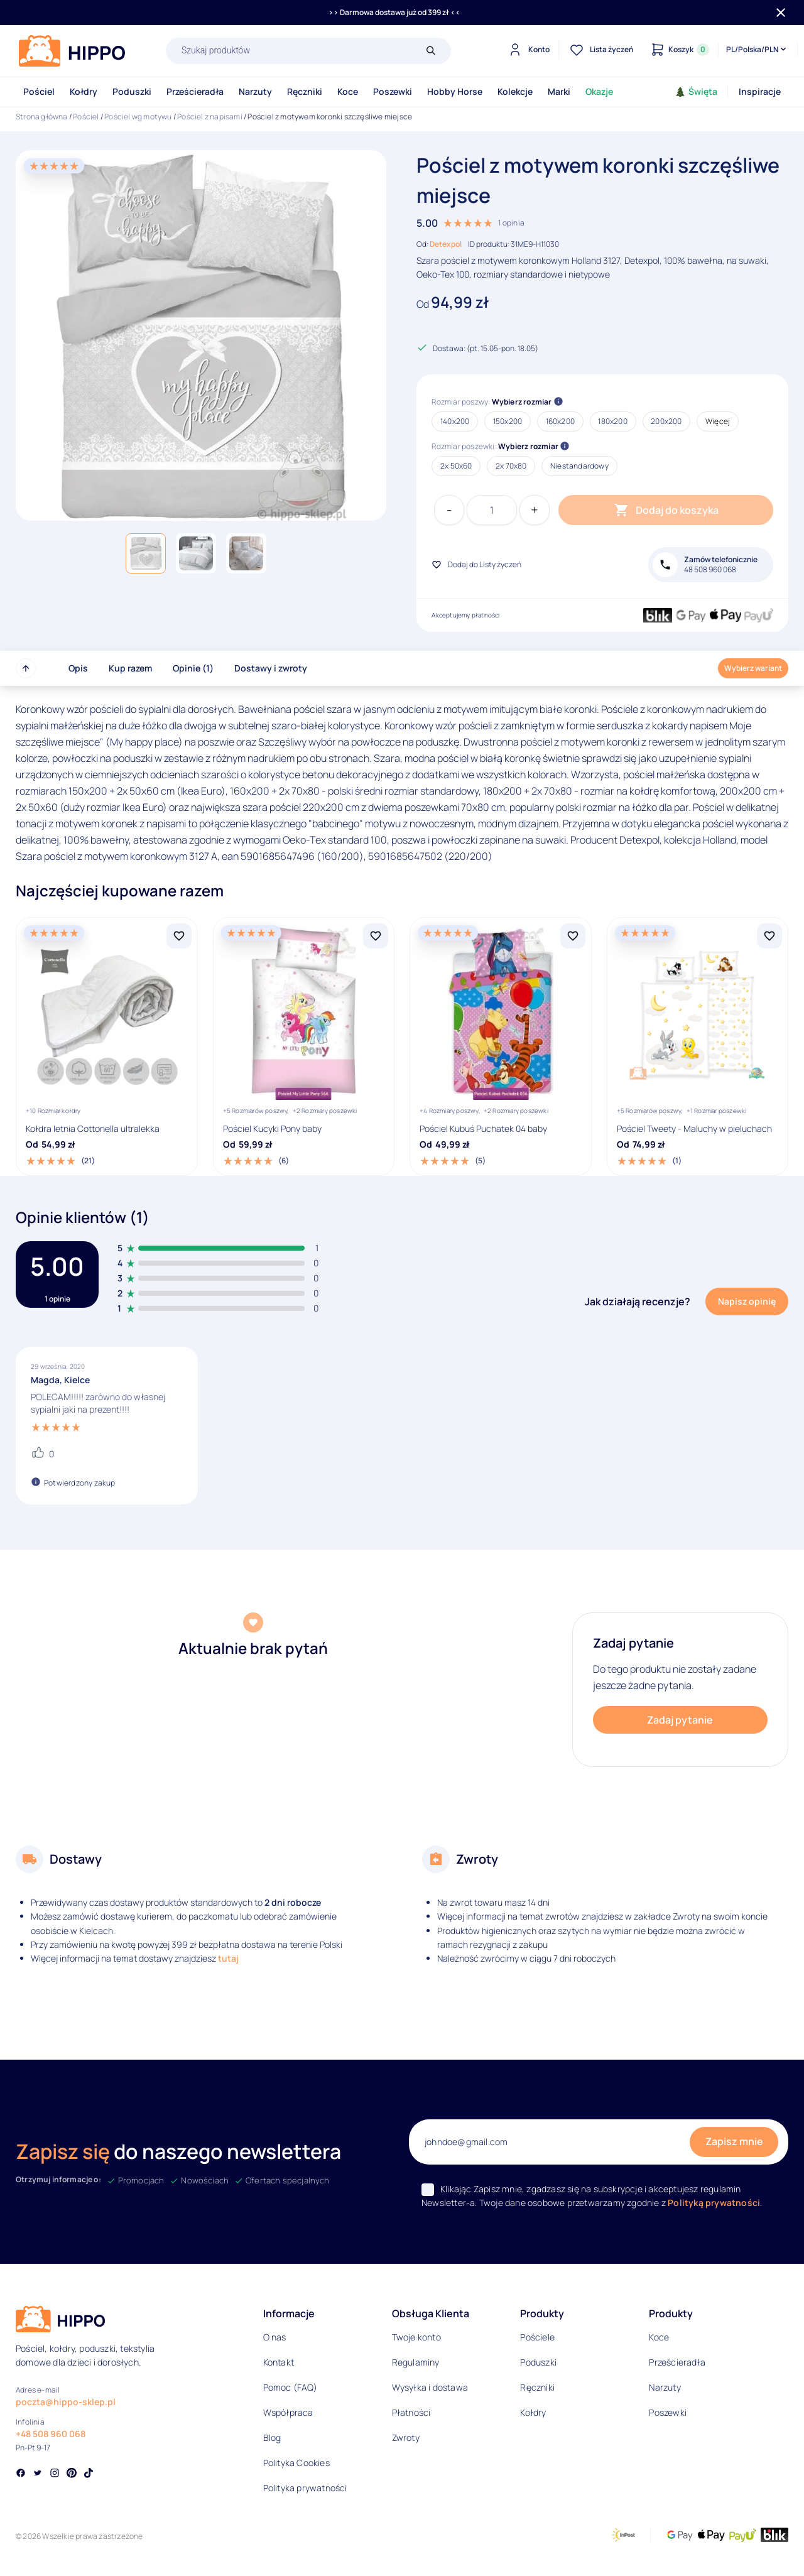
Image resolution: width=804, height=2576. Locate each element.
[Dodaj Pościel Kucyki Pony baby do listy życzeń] (375, 935)
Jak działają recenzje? (637, 1301)
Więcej (717, 421)
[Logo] (72, 51)
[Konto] (527, 50)
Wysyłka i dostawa (430, 2387)
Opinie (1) (193, 668)
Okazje (599, 91)
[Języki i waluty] (757, 49)
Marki (559, 91)
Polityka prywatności (305, 2488)
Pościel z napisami (209, 116)
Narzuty (255, 91)
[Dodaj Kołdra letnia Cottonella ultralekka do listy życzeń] (179, 935)
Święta (696, 91)
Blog (272, 2437)
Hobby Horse (454, 91)
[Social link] (21, 2474)
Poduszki (131, 91)
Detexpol (446, 244)
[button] (146, 553)
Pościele (537, 2337)
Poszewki (392, 91)
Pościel (39, 91)
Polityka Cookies (296, 2463)
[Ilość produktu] (492, 510)
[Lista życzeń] (600, 50)
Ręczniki (304, 91)
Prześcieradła (195, 91)
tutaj (228, 1958)
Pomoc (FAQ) (290, 2387)
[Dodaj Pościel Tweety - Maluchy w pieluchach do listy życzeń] (769, 935)
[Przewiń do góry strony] (26, 668)
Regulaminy (416, 2362)
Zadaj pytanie (680, 1720)
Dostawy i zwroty (270, 668)
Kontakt (278, 2362)
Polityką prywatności (714, 2203)
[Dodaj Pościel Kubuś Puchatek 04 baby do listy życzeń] (572, 935)
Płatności (411, 2412)
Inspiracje (760, 91)
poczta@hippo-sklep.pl (66, 2402)
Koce (347, 91)
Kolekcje (515, 91)
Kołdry (83, 91)
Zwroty (406, 2437)
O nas (274, 2337)
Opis (78, 668)
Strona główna (42, 116)
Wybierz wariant (753, 668)
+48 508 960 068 (50, 2434)
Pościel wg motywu (137, 116)
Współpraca (288, 2412)
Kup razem (130, 668)
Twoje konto (416, 2337)
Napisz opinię (747, 1301)
